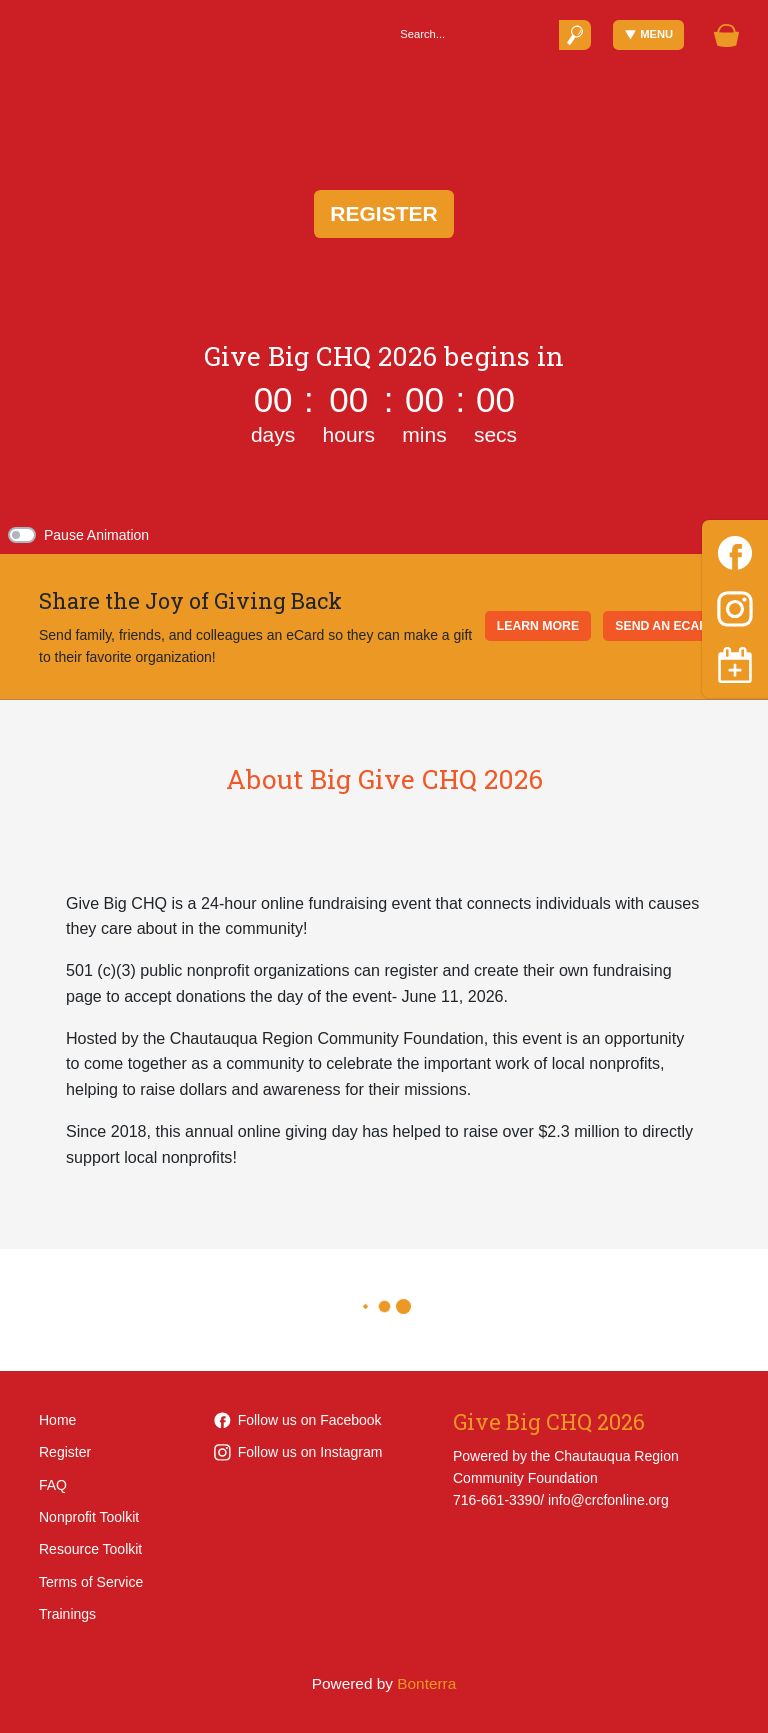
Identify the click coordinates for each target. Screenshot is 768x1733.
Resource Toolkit (90, 1549)
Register (383, 213)
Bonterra (426, 1683)
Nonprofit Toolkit (89, 1517)
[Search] (473, 34)
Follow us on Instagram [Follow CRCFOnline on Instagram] (298, 1452)
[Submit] (575, 34)
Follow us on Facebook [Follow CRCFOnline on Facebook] (298, 1420)
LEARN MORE (538, 626)
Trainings (67, 1614)
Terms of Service (91, 1582)
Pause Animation (96, 535)
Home (57, 1420)
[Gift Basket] (726, 35)
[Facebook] (735, 549)
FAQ (53, 1485)
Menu (649, 34)
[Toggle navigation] (735, 665)
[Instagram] (735, 605)
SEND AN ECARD (666, 626)
